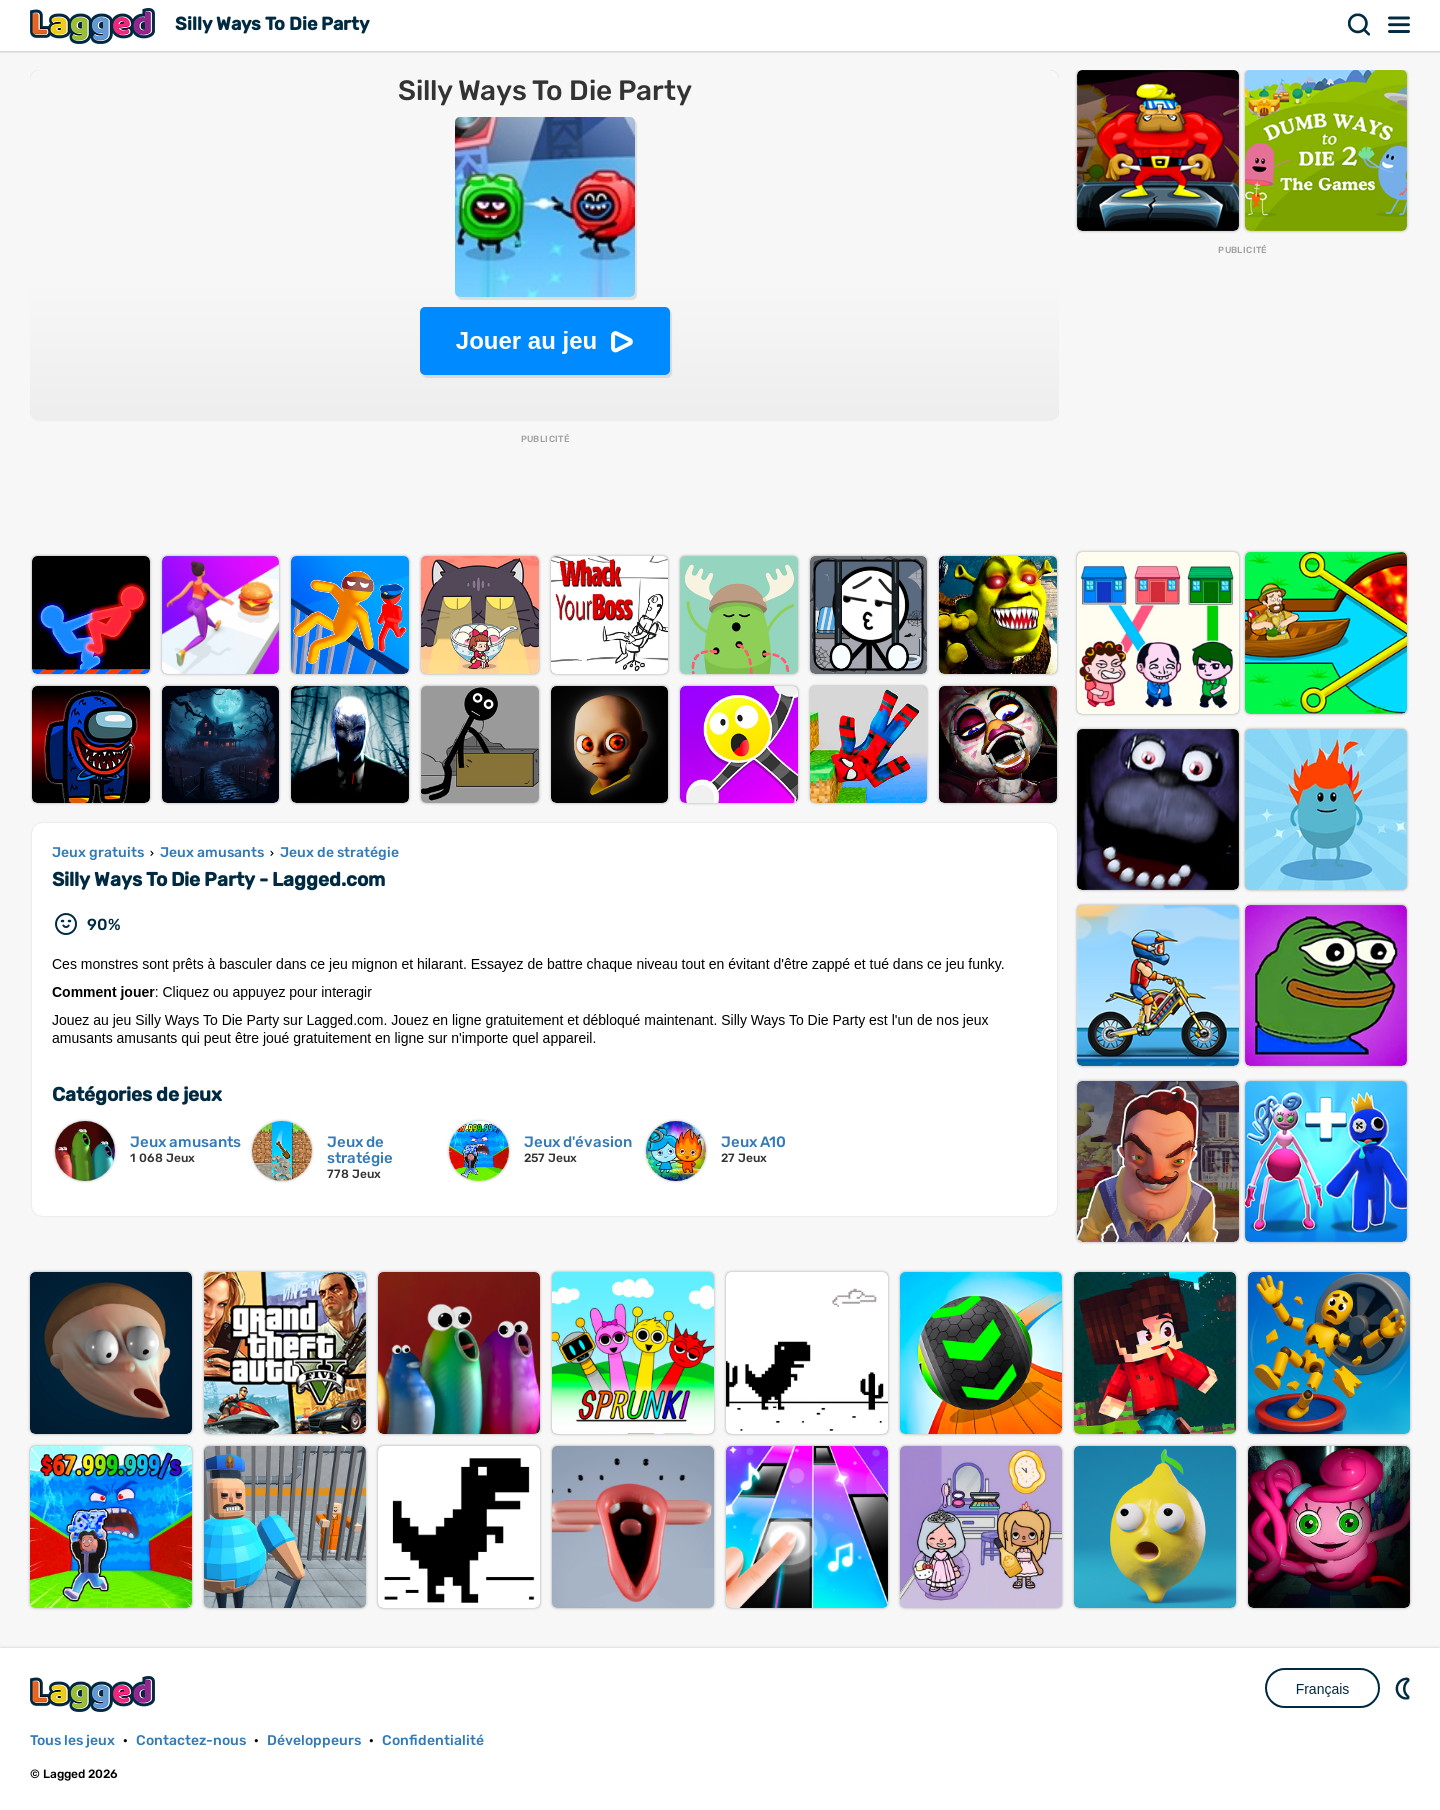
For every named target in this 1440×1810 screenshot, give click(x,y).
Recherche (1360, 25)
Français (1323, 1689)
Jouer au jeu (526, 340)
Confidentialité (433, 1740)
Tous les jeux (72, 1740)
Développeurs (314, 1740)
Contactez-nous (191, 1740)
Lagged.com (95, 1693)
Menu (1400, 25)
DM (1405, 1688)
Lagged (95, 25)
